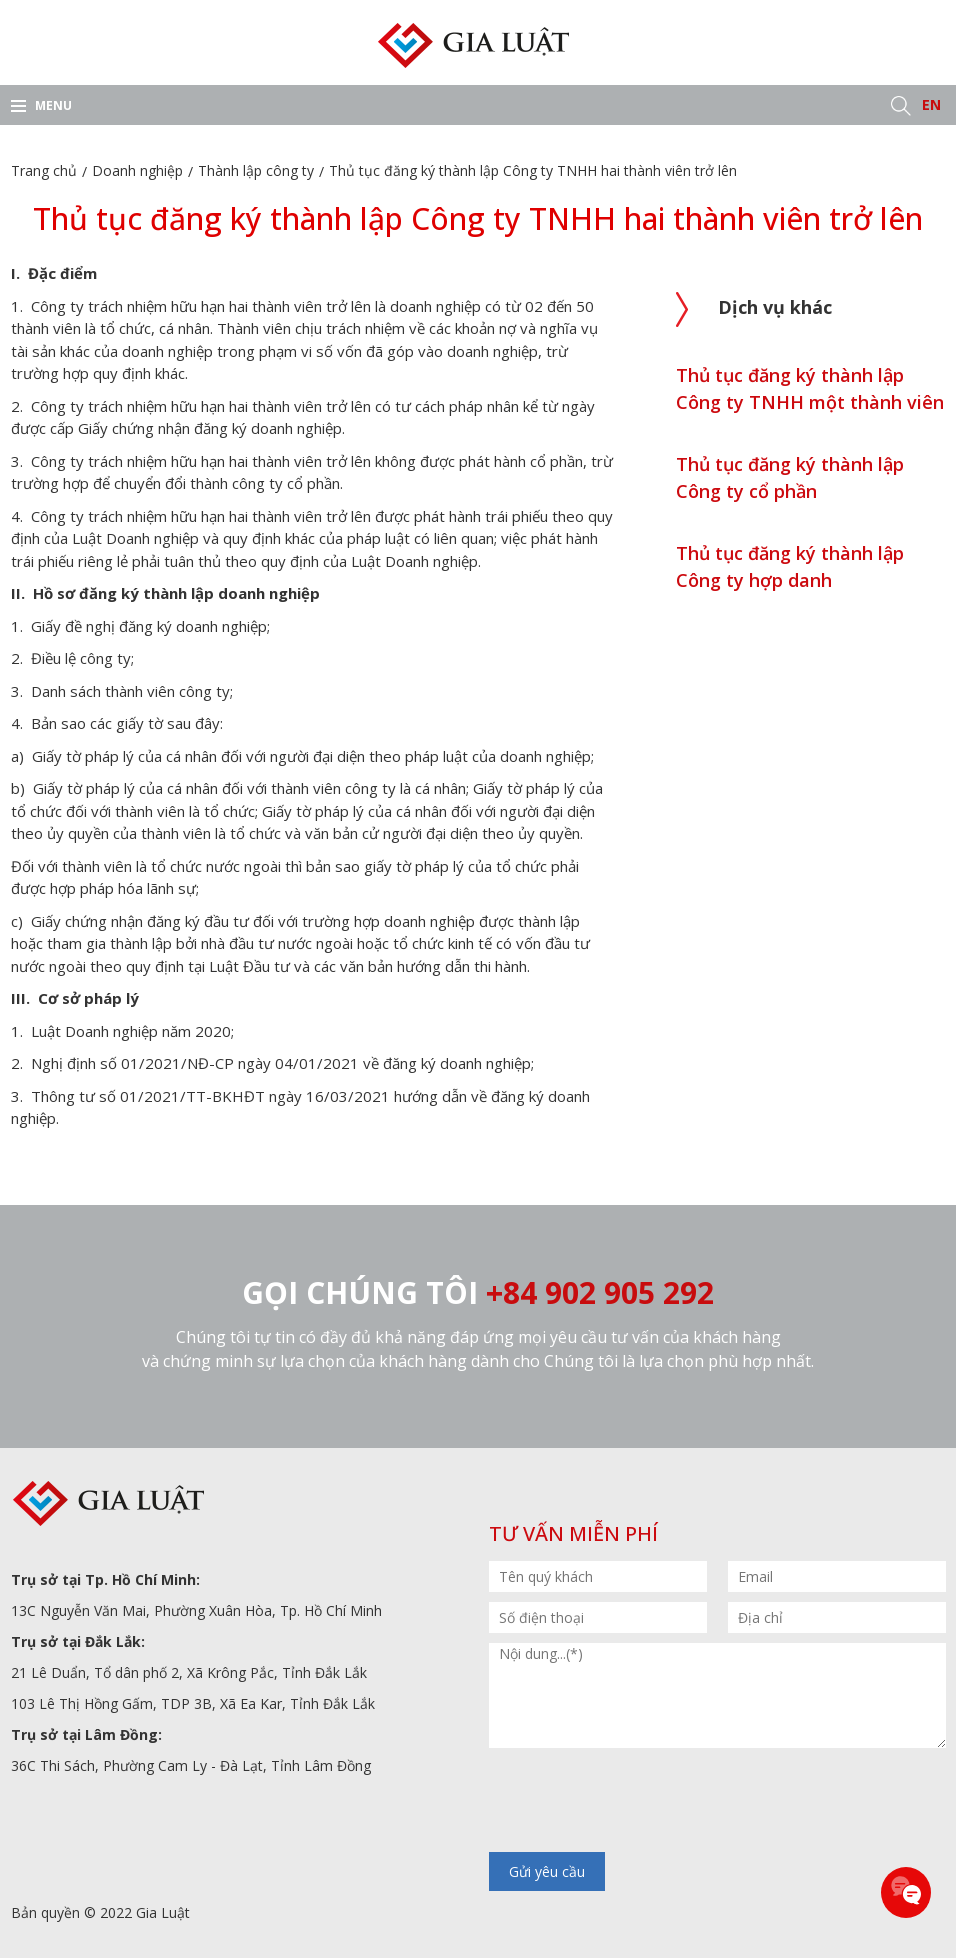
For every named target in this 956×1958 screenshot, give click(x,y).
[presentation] (641, 1802)
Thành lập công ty (256, 170)
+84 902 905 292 (600, 1292)
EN (931, 104)
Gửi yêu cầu (547, 1871)
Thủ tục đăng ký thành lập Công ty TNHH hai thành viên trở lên (533, 170)
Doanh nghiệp (137, 170)
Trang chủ (44, 170)
